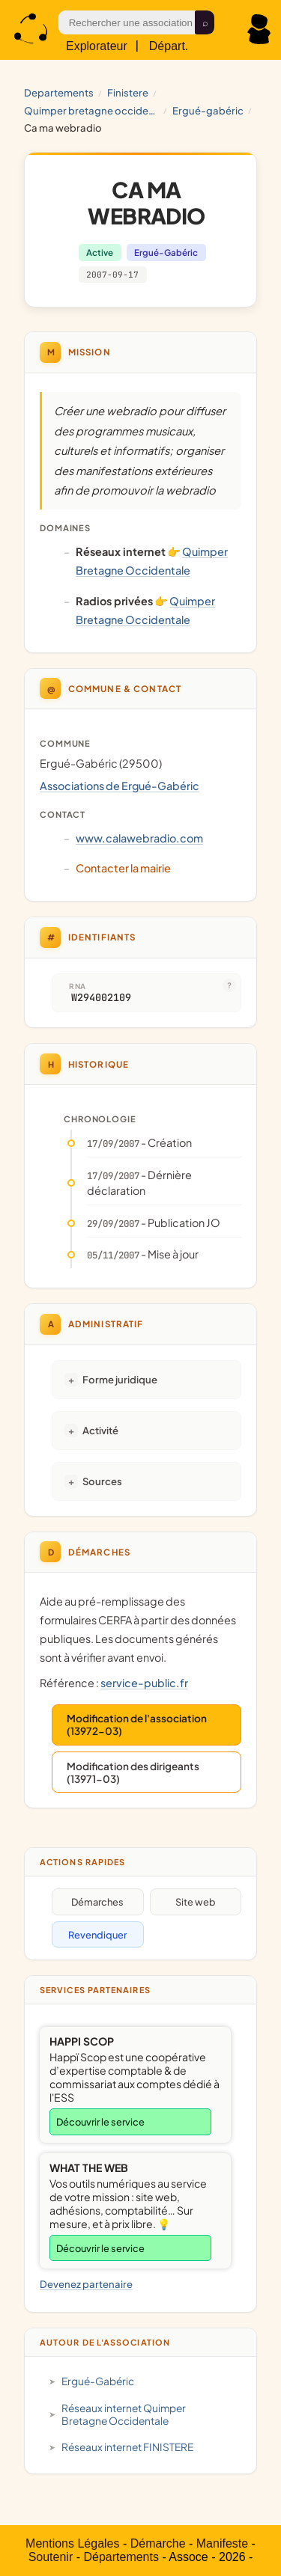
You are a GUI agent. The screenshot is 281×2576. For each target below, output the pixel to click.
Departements (59, 92)
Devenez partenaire (86, 2283)
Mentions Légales (72, 2543)
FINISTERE (127, 92)
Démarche (158, 2543)
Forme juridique (119, 1379)
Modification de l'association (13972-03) (137, 1724)
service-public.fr (144, 1682)
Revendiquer (97, 1935)
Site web (195, 1902)
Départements (121, 2557)
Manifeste (222, 2543)
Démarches (97, 1902)
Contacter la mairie (123, 868)
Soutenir (50, 2557)
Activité (100, 1430)
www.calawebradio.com (139, 838)
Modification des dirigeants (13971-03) (133, 1772)
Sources (102, 1481)
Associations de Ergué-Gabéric (119, 785)
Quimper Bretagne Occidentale (91, 110)
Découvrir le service (100, 2122)
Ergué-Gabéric (208, 110)
